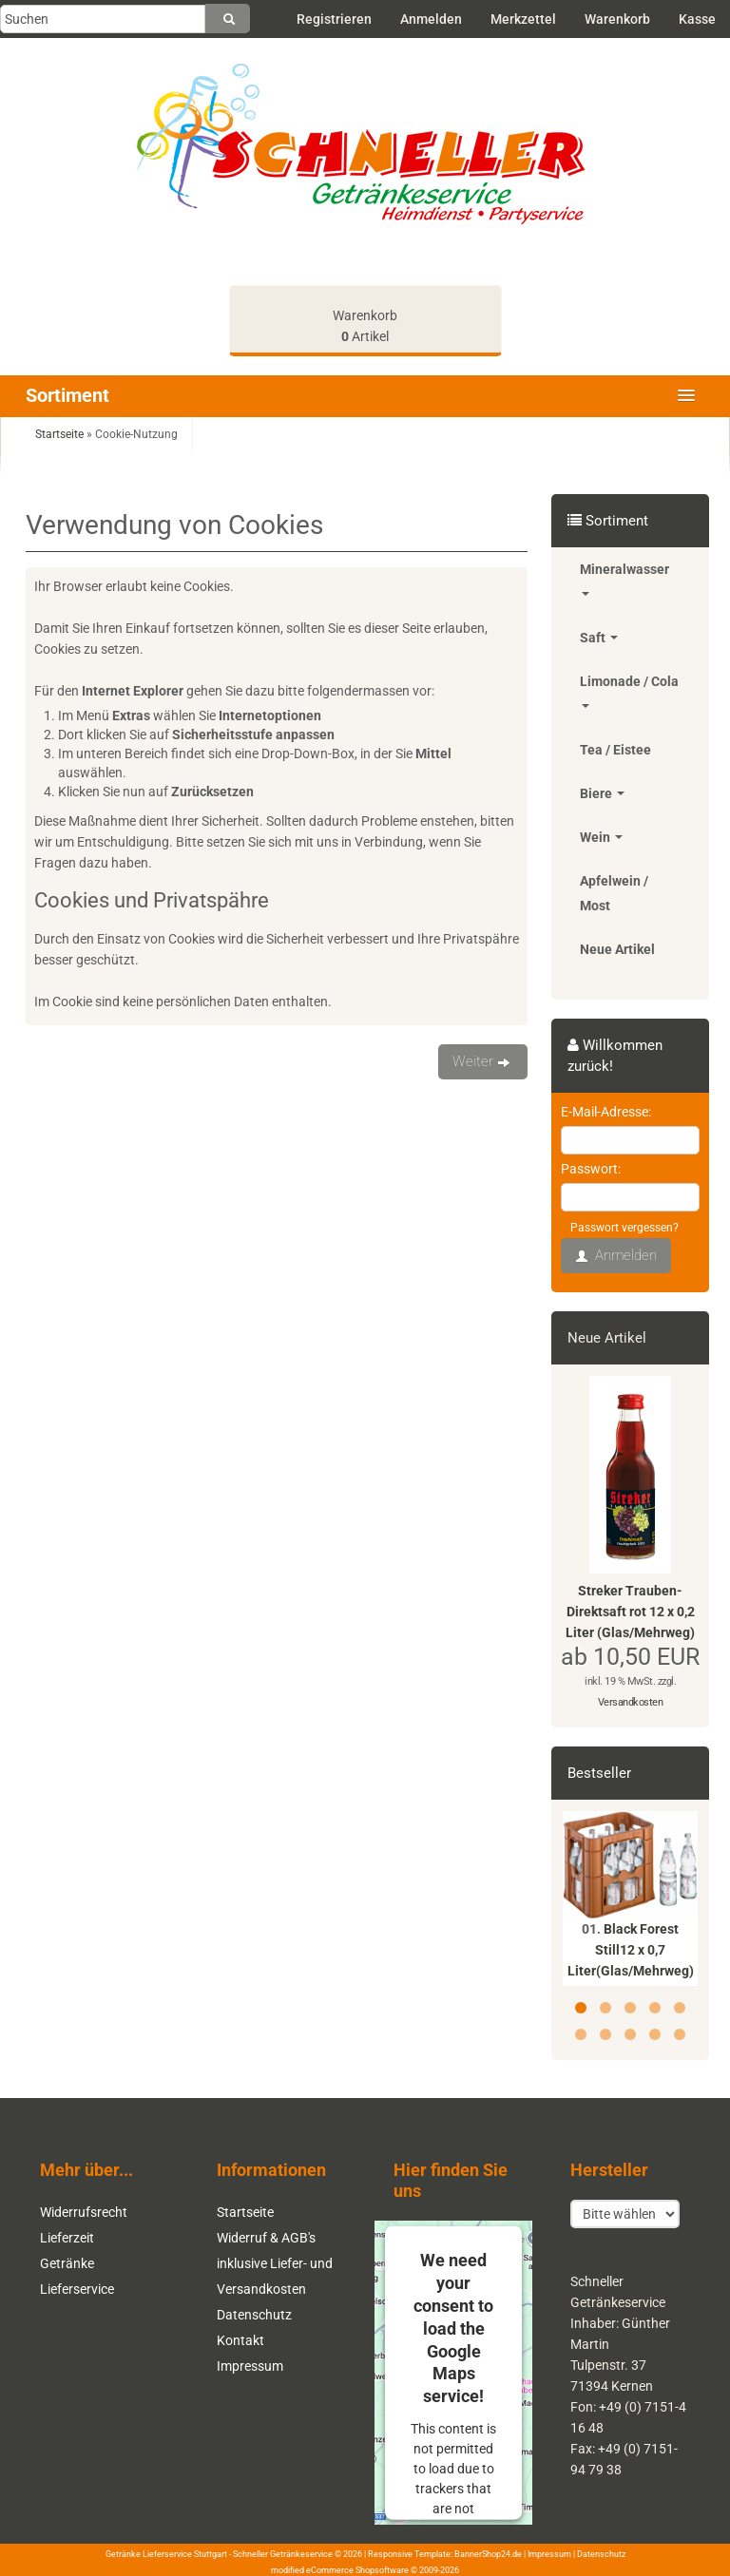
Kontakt (240, 2340)
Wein (601, 837)
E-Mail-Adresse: (606, 1111)
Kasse (697, 19)
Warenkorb (617, 19)
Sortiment (67, 395)
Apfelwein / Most (614, 893)
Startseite (245, 2212)
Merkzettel (523, 19)
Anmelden (431, 19)
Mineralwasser (624, 579)
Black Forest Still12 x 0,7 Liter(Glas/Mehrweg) (630, 1949)
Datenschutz (254, 2314)
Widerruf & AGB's (266, 2237)
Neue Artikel (617, 949)
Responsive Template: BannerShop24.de (445, 2554)
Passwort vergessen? (624, 1227)
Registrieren (334, 19)
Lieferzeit (67, 2237)
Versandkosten (630, 1702)
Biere (602, 793)
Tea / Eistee (615, 749)
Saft (599, 637)
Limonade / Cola (629, 691)
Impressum (250, 2366)
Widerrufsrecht (83, 2212)
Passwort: (591, 1168)
